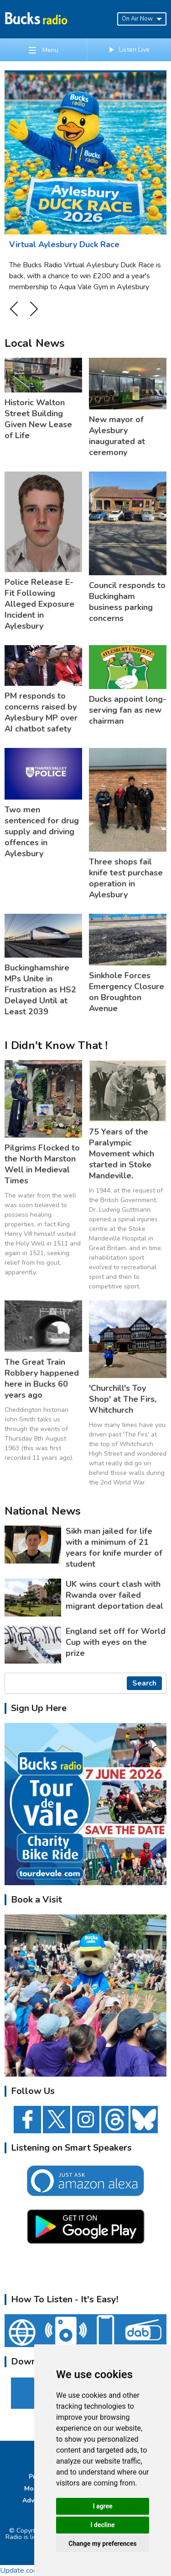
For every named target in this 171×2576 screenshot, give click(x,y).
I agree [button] (102, 2506)
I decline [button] (102, 2524)
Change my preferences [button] (102, 2543)
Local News (35, 343)
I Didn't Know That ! (56, 1045)
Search (144, 1683)
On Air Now (142, 19)
